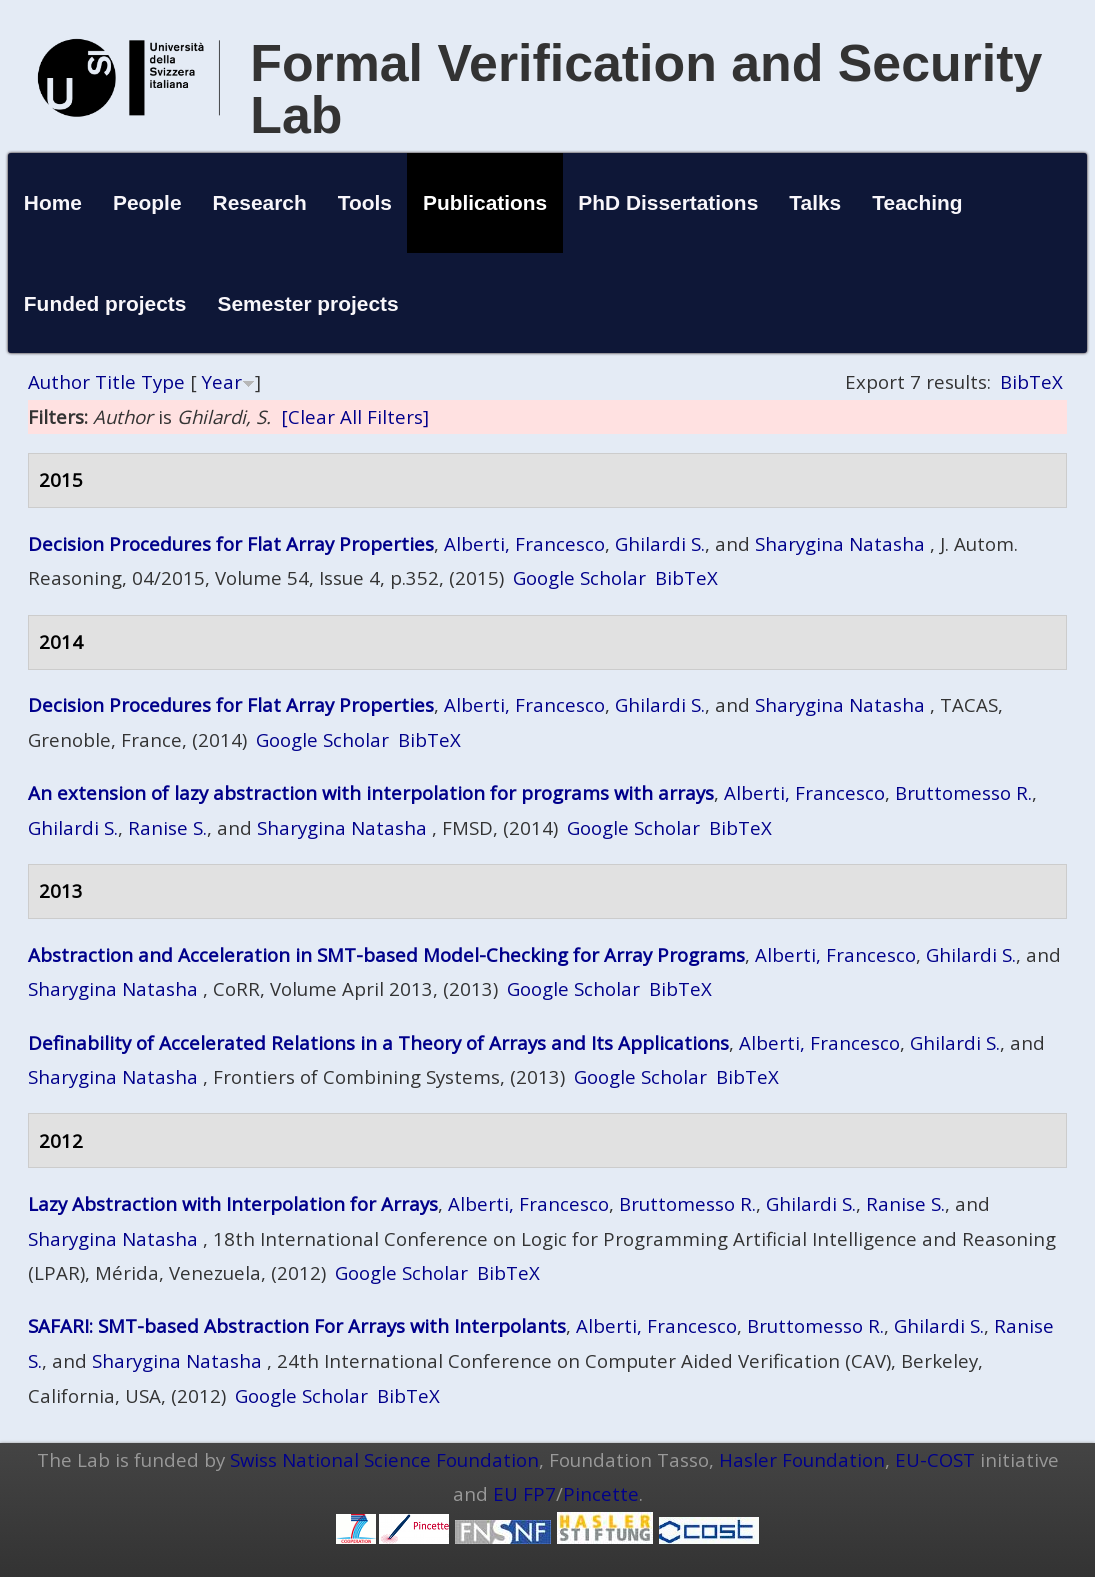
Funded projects (105, 303)
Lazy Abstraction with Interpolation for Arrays (233, 1203)
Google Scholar (579, 577)
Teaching (917, 202)
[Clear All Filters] (355, 416)
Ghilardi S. (660, 543)
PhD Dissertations (668, 202)
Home (53, 202)
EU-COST (935, 1459)
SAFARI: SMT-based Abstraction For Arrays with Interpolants (297, 1325)
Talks (815, 202)
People (147, 202)
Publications (485, 202)
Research (260, 202)
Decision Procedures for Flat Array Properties (231, 543)
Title (115, 381)
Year (222, 381)
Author (59, 381)
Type (163, 381)
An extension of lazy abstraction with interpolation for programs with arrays (371, 792)
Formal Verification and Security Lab (646, 89)
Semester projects (307, 303)
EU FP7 (524, 1493)
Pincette (601, 1493)
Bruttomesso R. (963, 792)
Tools (365, 202)
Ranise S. (167, 827)
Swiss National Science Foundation (384, 1459)
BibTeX (1031, 381)
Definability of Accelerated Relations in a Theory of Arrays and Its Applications (378, 1042)
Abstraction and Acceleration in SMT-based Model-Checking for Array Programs (386, 954)
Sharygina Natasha (840, 543)
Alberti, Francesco (524, 543)
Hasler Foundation (802, 1459)
